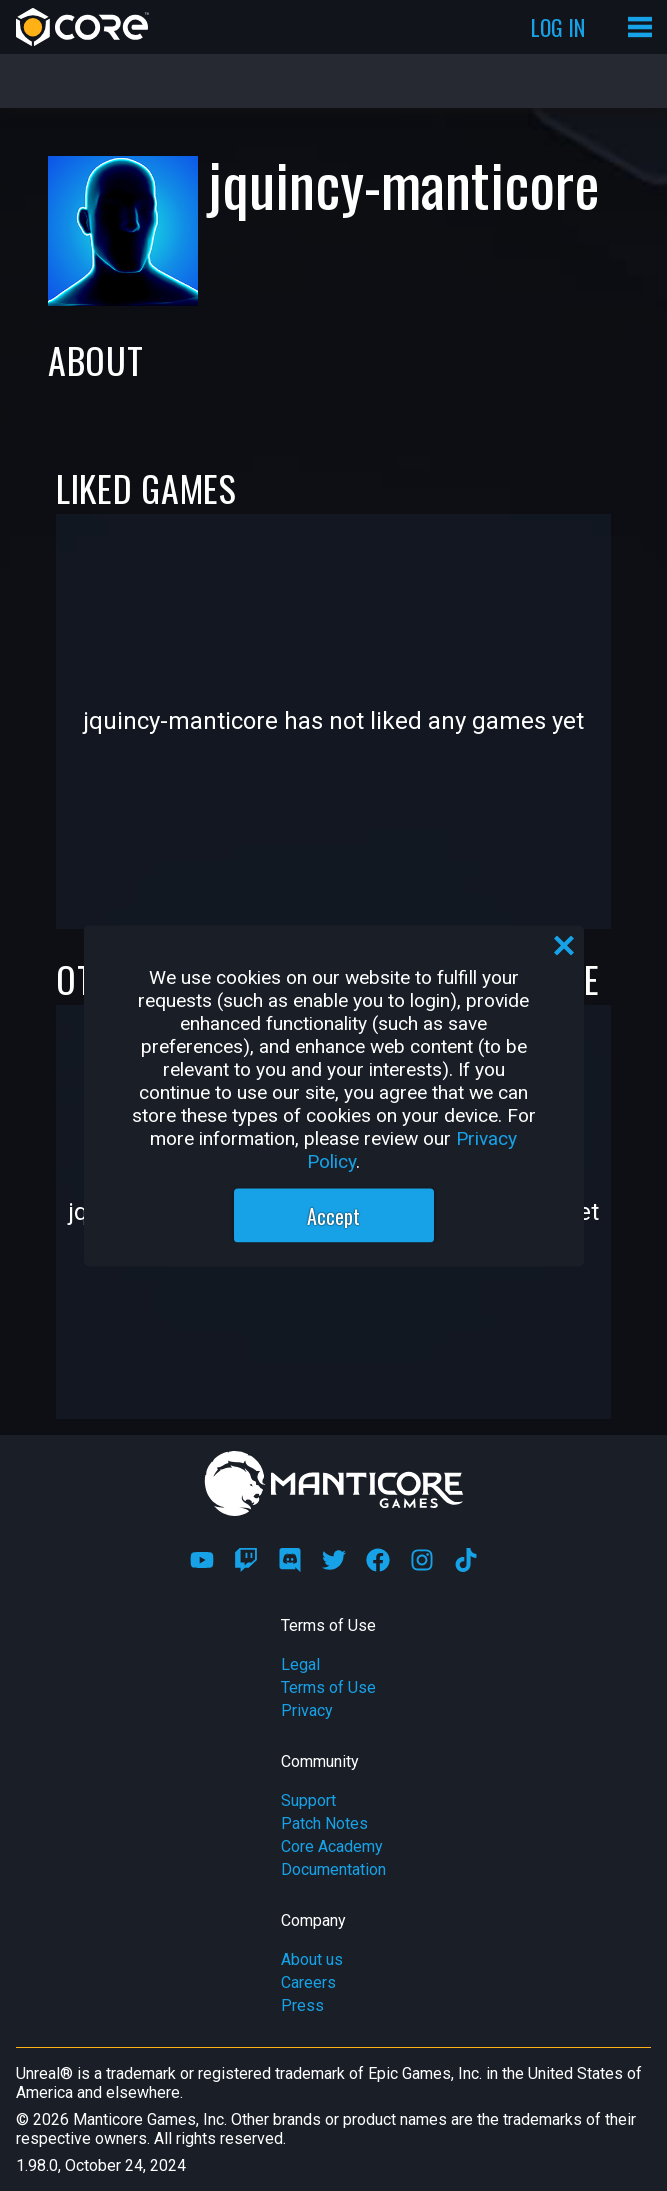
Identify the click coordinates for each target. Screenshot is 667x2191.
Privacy (307, 1710)
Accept (333, 1215)
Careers (308, 1982)
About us (312, 1959)
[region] (334, 1095)
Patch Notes (324, 1823)
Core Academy (332, 1846)
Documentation (333, 1869)
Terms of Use (328, 1687)
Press (302, 2005)
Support (308, 1800)
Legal (300, 1664)
